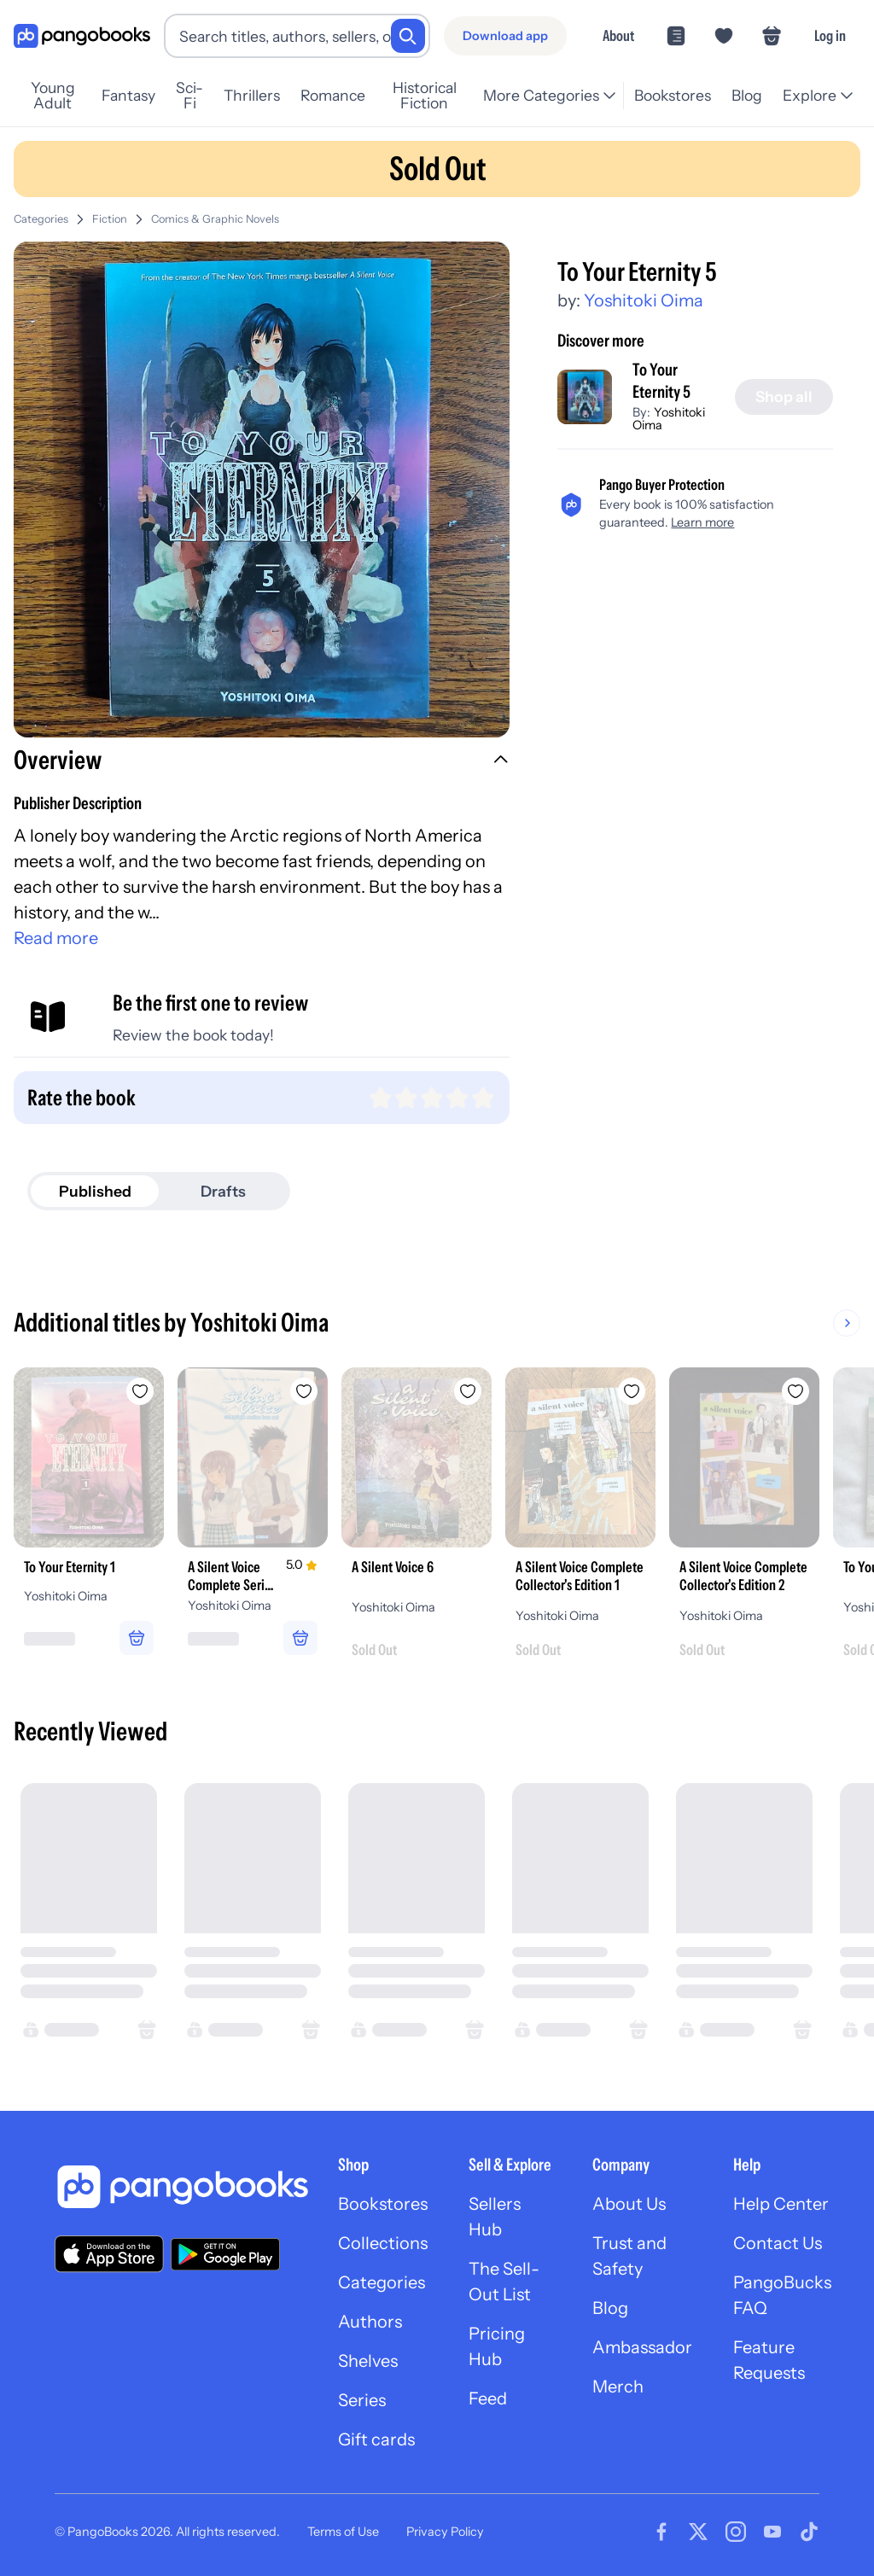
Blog (746, 95)
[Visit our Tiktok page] (809, 2531)
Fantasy (128, 95)
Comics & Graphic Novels (215, 219)
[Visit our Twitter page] (698, 2531)
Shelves (368, 2361)
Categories (41, 219)
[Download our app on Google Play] (225, 2254)
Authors (370, 2321)
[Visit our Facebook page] (661, 2531)
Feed (488, 2398)
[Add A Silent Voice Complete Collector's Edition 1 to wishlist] (631, 1391)
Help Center (781, 2204)
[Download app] (505, 35)
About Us (629, 2204)
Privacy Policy (445, 2531)
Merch (618, 2386)
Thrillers (252, 95)
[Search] (408, 36)
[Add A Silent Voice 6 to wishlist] (467, 1391)
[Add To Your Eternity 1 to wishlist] (140, 1391)
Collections (383, 2243)
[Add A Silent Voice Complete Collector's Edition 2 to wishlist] (795, 1391)
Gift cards (376, 2439)
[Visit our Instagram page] (735, 2531)
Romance (332, 95)
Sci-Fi (189, 95)
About (618, 35)
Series (362, 2400)
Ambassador (642, 2347)
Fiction (109, 219)
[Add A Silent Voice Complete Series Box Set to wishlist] (304, 1391)
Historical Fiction (425, 95)
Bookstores (672, 95)
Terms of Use (343, 2531)
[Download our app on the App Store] (109, 2253)
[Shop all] (784, 397)
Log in (830, 35)
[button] (262, 762)
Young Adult (53, 95)
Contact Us (777, 2243)
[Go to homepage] (82, 36)
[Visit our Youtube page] (772, 2531)
